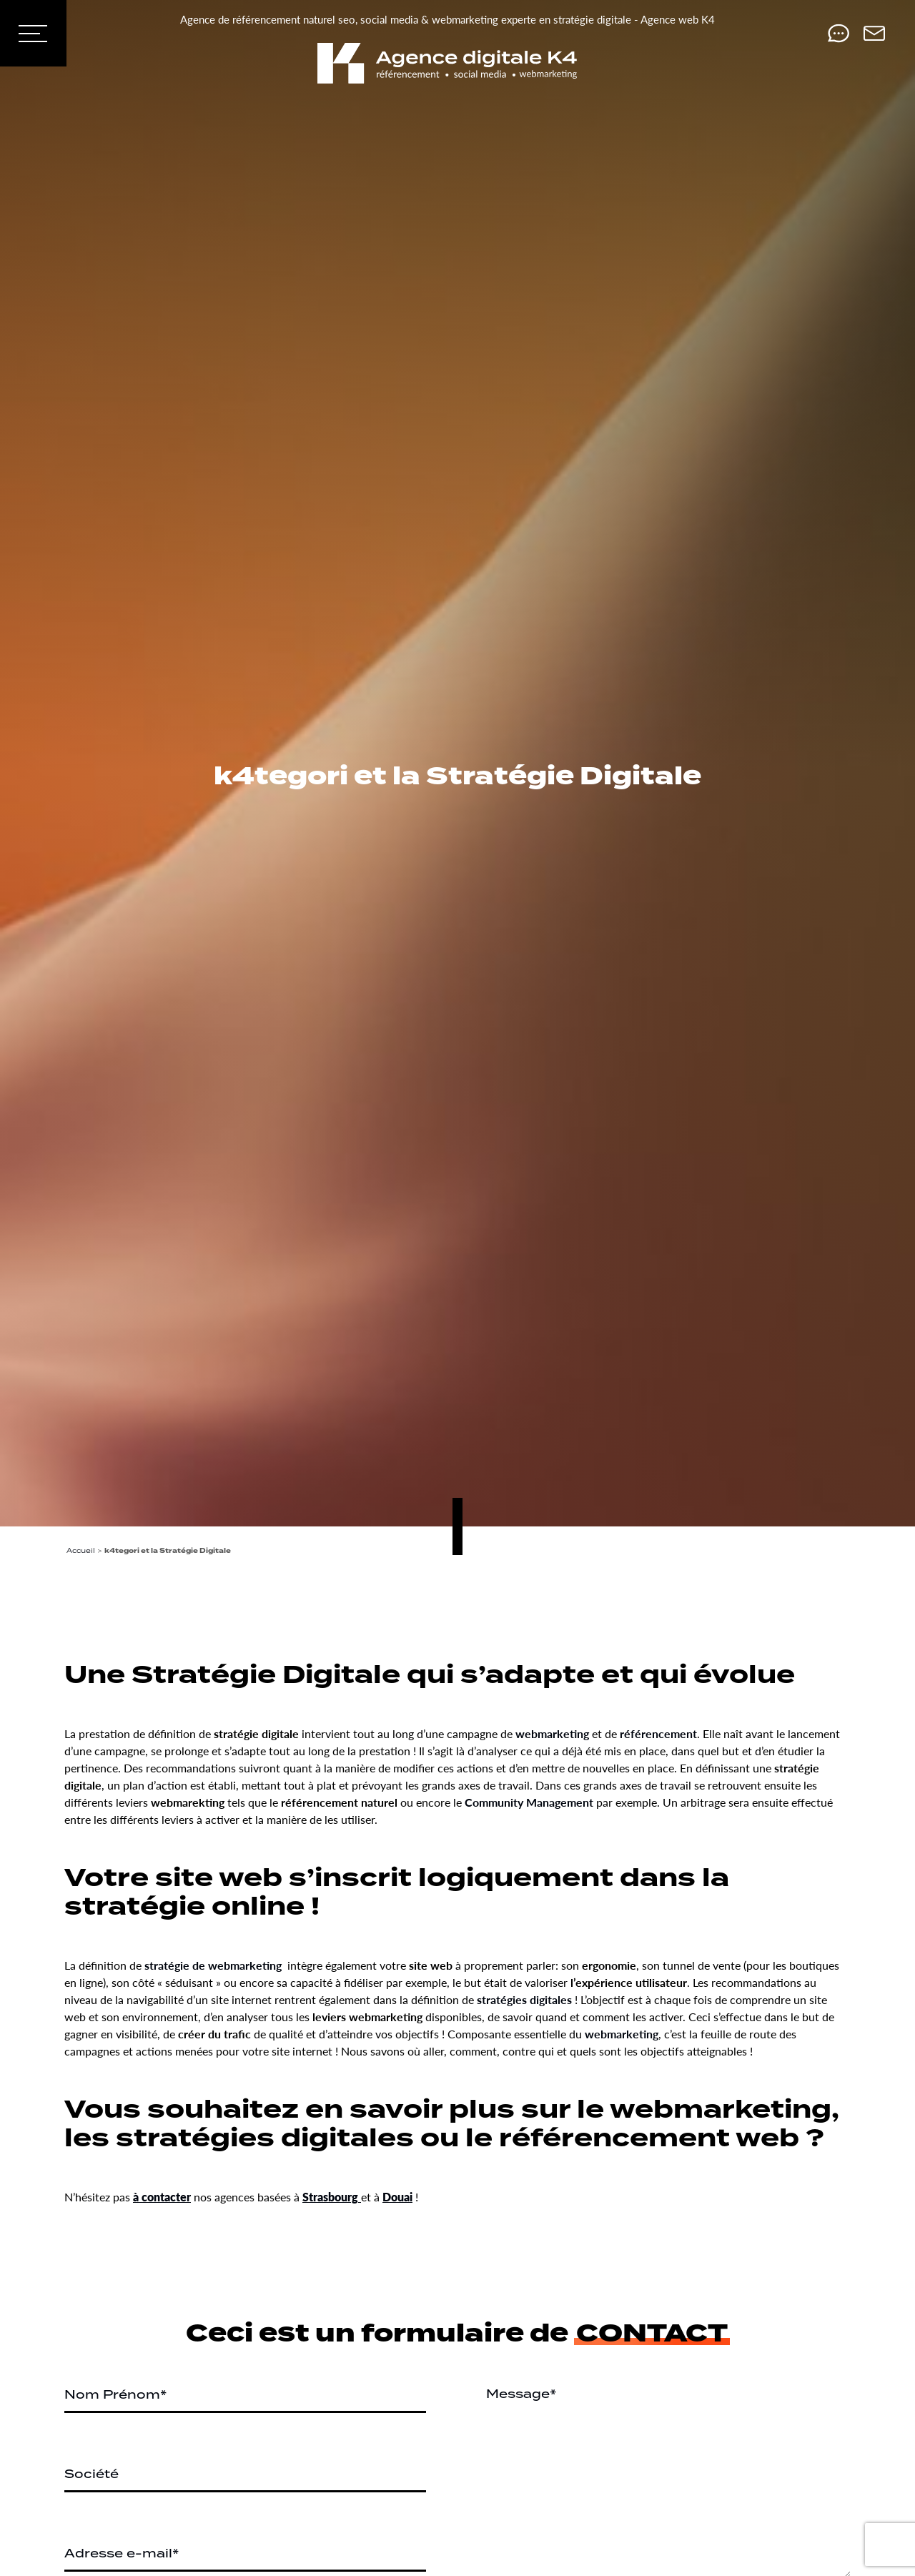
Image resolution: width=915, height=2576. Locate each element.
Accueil (80, 1550)
